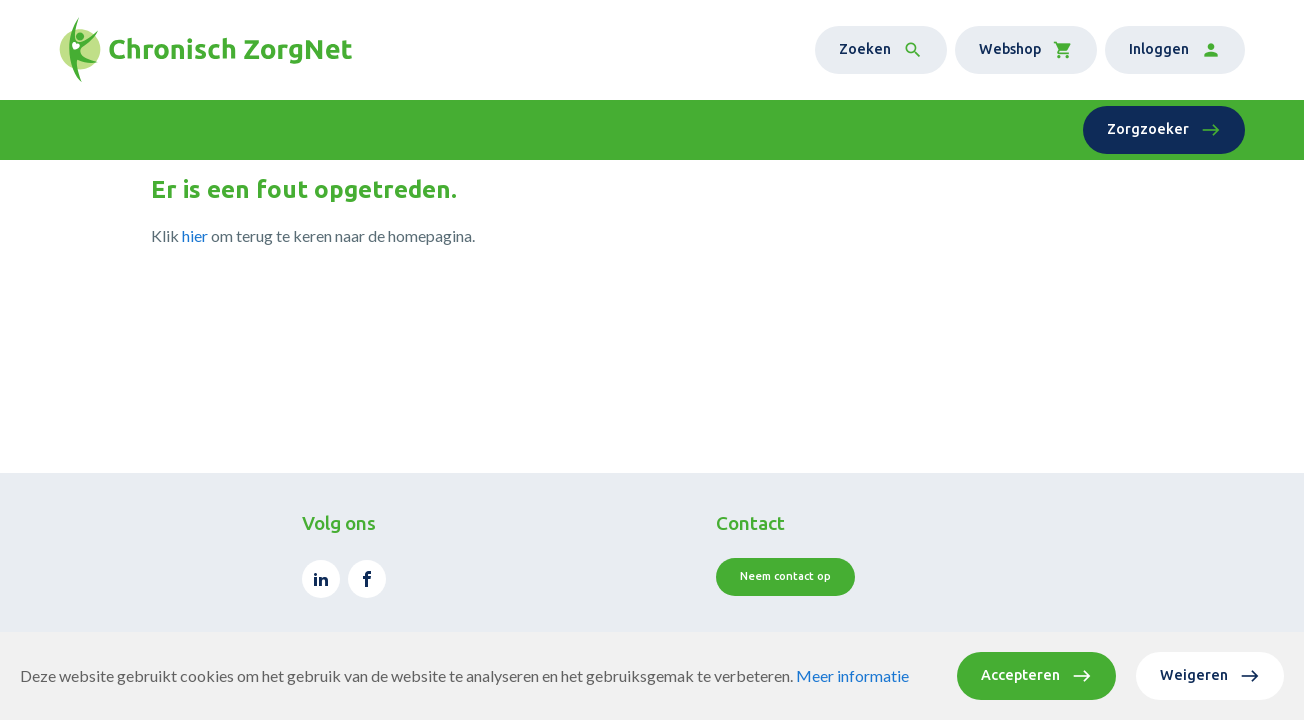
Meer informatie (852, 675)
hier (195, 235)
